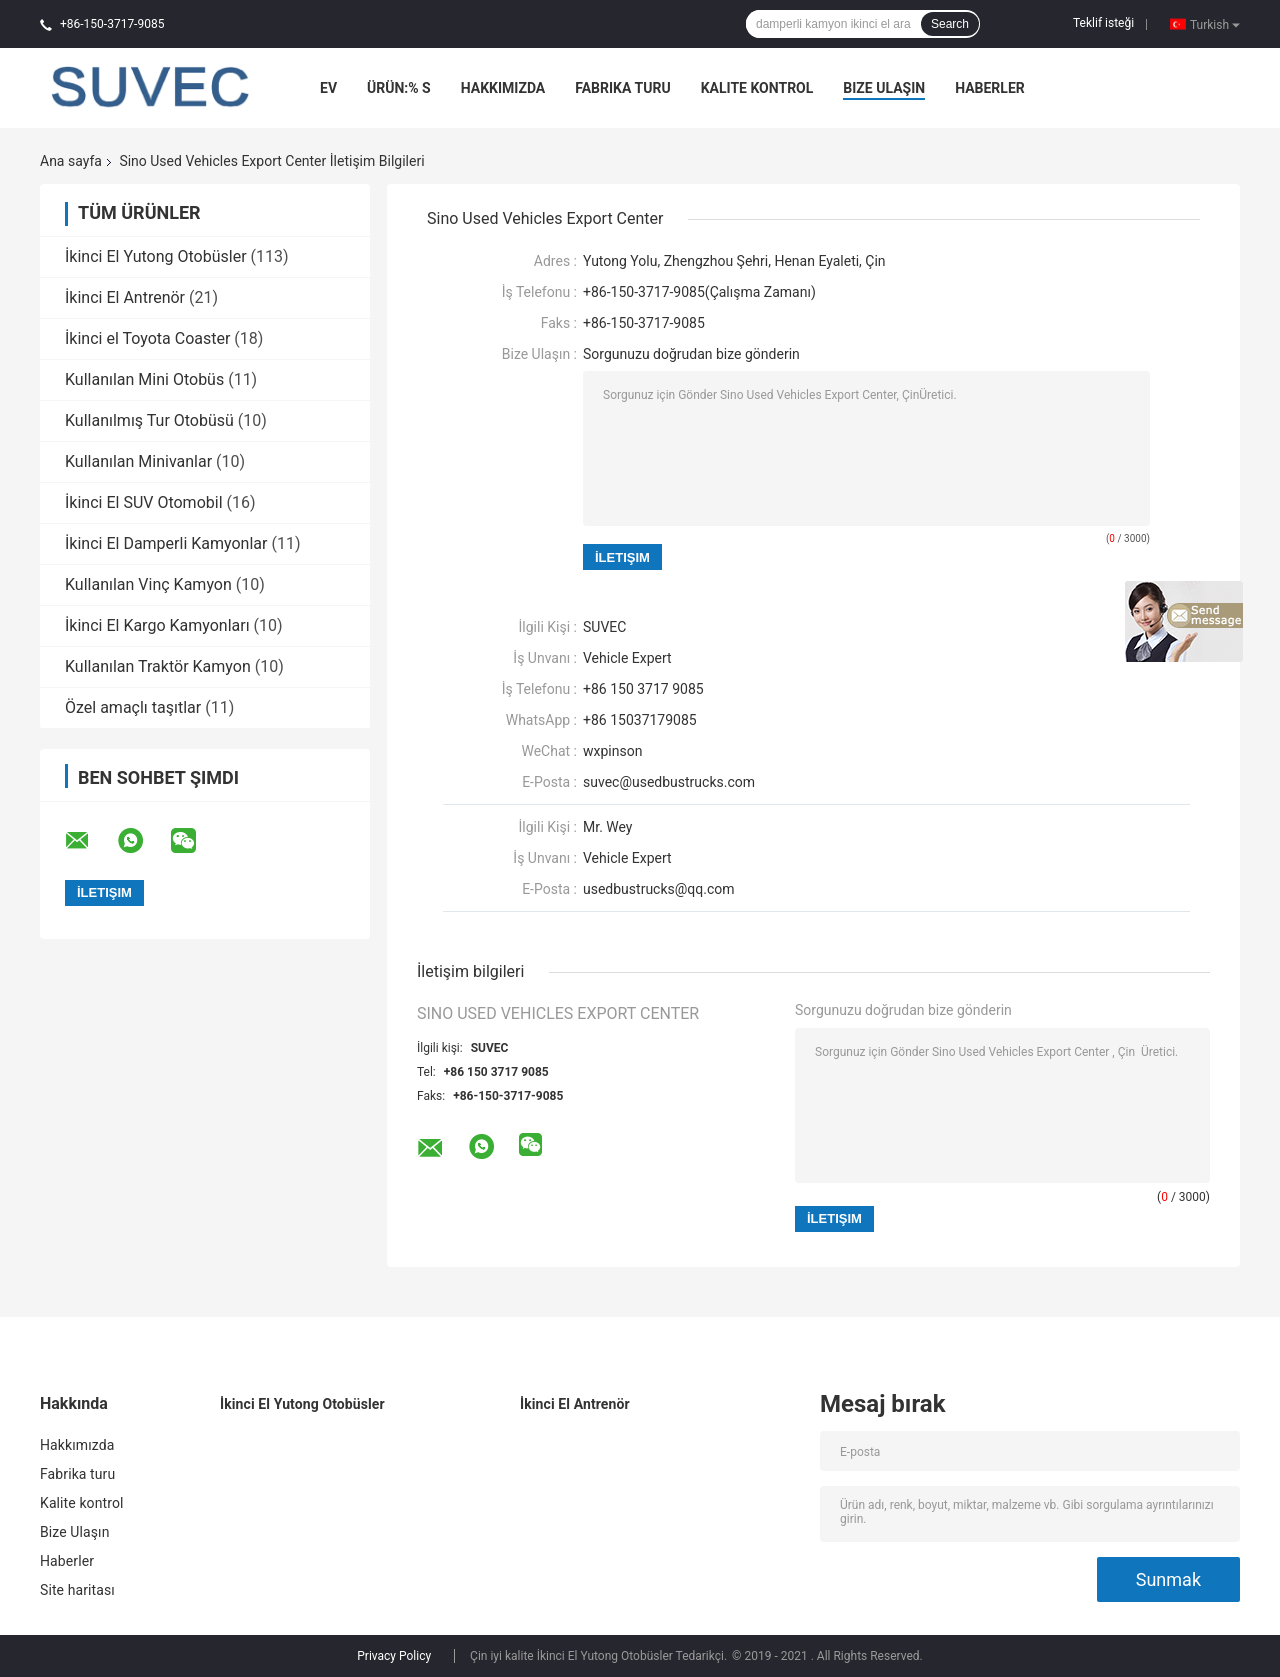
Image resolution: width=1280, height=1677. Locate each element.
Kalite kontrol (757, 88)
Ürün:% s (399, 88)
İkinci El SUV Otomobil (144, 502)
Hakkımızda (503, 88)
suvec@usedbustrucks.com (669, 782)
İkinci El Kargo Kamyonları (157, 625)
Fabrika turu (622, 88)
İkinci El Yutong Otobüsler (156, 256)
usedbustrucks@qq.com (659, 889)
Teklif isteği (1103, 23)
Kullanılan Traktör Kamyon (158, 666)
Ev (328, 88)
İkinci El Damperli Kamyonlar (166, 543)
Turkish (1215, 24)
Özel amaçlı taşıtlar (133, 707)
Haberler (990, 88)
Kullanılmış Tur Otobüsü (149, 420)
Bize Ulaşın (884, 88)
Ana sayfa (71, 161)
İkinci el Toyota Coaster (147, 338)
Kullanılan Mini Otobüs (144, 379)
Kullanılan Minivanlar (138, 461)
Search (950, 24)
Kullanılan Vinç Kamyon (148, 584)
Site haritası (77, 1590)
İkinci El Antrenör (125, 297)
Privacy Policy (394, 1656)
